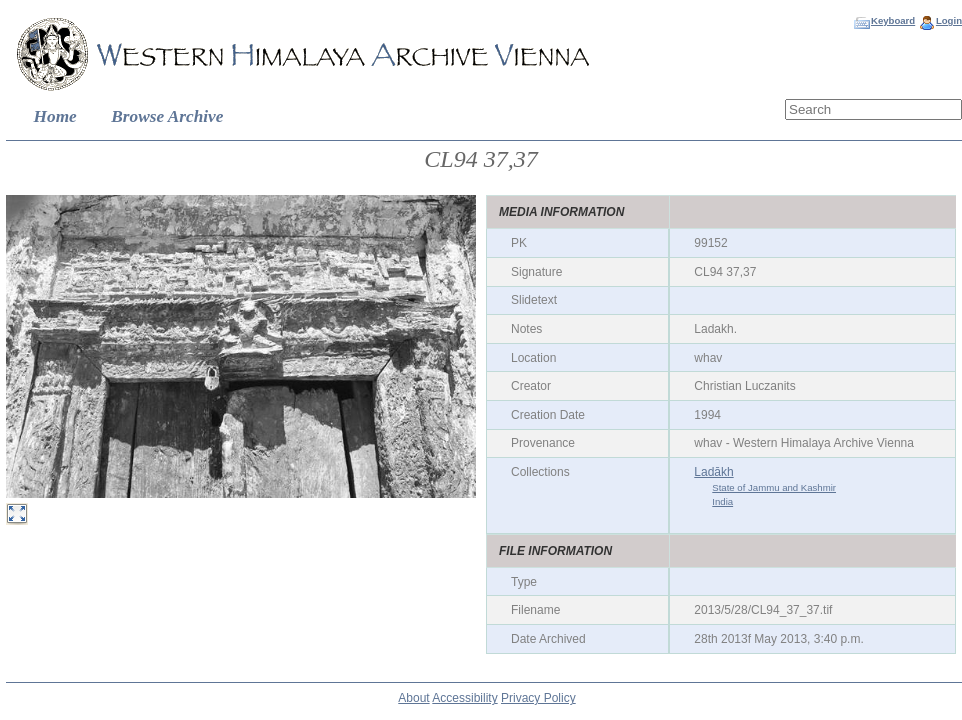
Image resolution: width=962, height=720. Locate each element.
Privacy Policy (538, 698)
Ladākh (713, 472)
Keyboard (893, 20)
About (413, 698)
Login (949, 20)
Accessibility (464, 698)
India (722, 501)
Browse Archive (167, 116)
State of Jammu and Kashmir (774, 487)
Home (55, 116)
